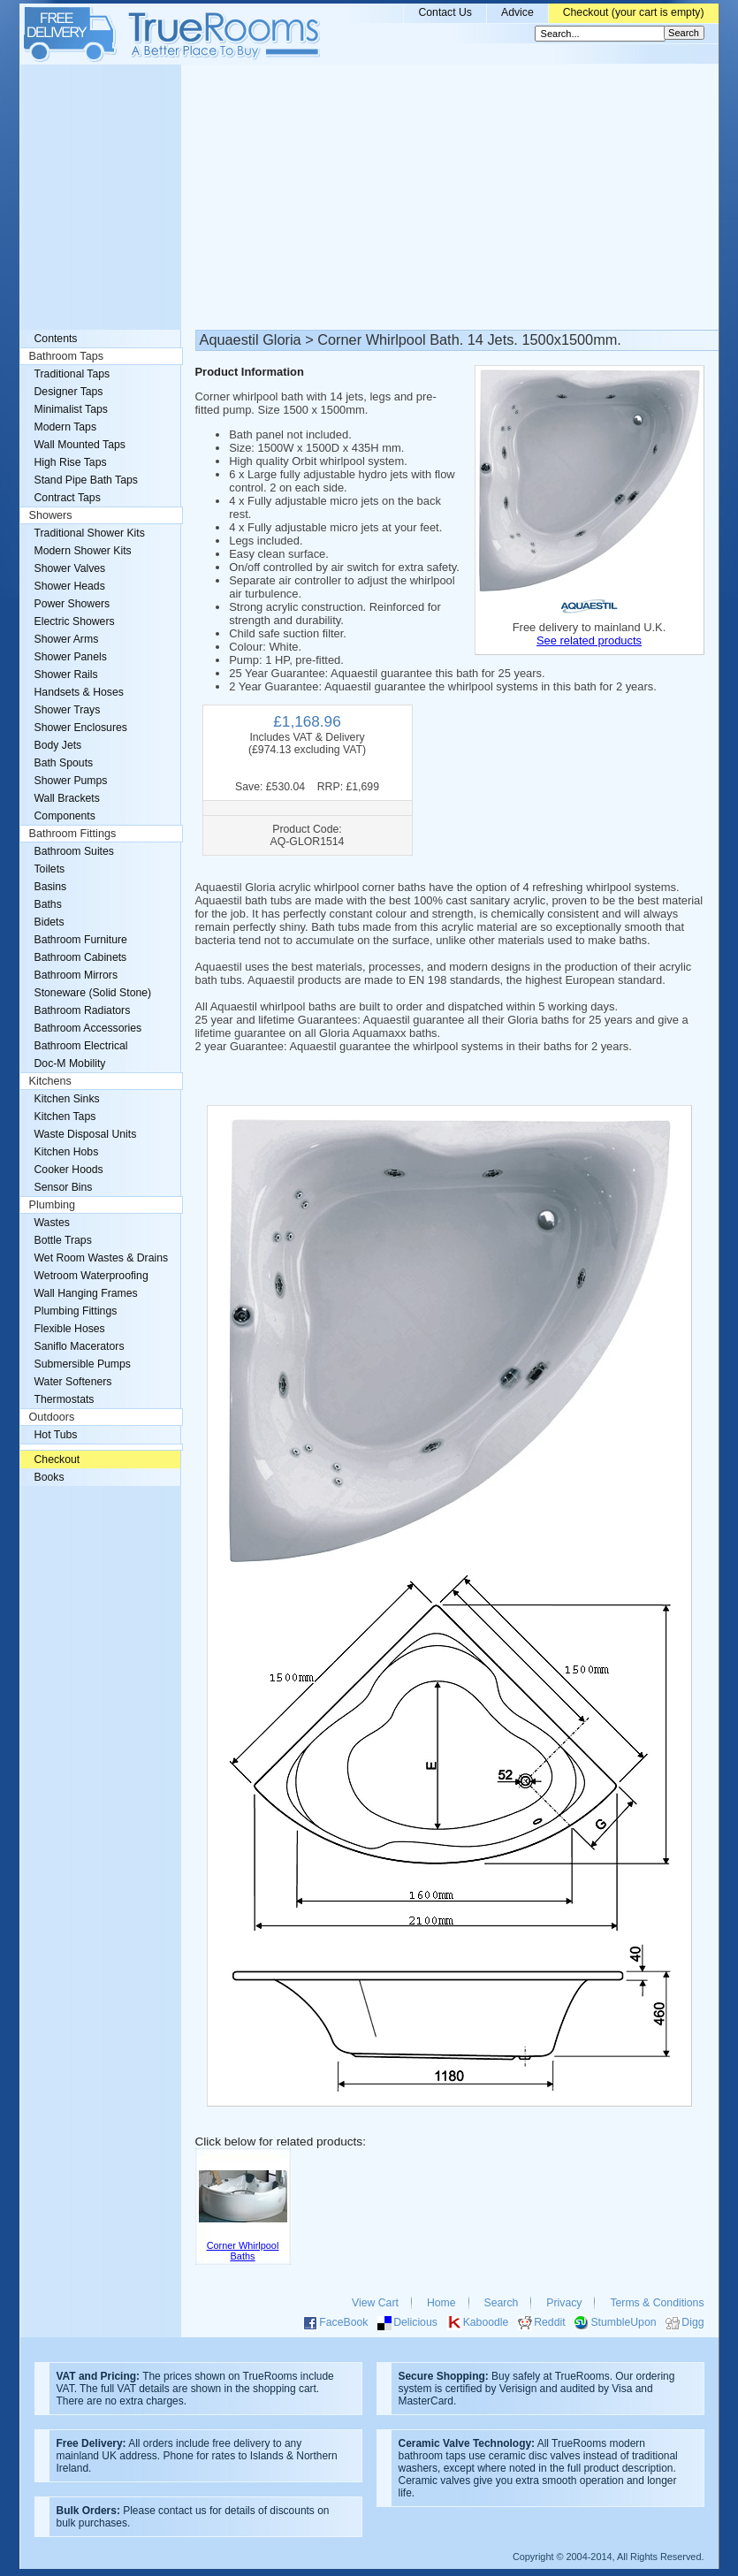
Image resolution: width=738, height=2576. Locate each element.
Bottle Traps (63, 1240)
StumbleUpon (623, 2322)
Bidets (49, 922)
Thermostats (64, 1399)
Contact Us (445, 12)
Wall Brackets (67, 798)
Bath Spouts (64, 763)
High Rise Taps (70, 462)
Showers (50, 515)
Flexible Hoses (69, 1328)
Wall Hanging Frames (86, 1293)
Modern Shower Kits (83, 551)
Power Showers (72, 604)
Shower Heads (69, 586)
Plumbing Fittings (76, 1311)
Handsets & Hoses (79, 692)
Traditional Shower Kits (89, 533)
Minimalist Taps (71, 409)
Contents (56, 338)
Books (49, 1477)
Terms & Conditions (657, 2303)
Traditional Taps (72, 374)
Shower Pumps (71, 780)
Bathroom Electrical (81, 1046)
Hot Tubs (56, 1435)
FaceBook (343, 2322)
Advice (517, 12)
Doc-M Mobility (70, 1063)
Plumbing (52, 1205)
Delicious (415, 2322)
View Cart (375, 2303)
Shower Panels (70, 657)
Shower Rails (66, 674)
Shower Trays (67, 710)
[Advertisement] (369, 197)
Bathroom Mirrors (76, 975)
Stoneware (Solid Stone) (93, 993)
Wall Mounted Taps (80, 444)
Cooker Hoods (68, 1169)
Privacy (564, 2303)
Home (441, 2303)
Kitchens (50, 1081)
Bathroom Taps (66, 356)
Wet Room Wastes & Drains (101, 1258)
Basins (50, 886)
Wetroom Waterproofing (91, 1275)
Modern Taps (65, 427)
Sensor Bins (63, 1187)
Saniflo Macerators (79, 1346)
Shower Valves (70, 568)
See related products (589, 640)
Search (501, 2303)
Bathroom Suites (74, 851)
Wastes (52, 1222)
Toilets (49, 869)
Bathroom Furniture (80, 940)
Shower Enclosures (80, 727)
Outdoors (52, 1417)
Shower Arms (66, 639)
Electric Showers (74, 621)
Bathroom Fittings (73, 833)
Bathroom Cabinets (80, 957)
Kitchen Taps (65, 1116)
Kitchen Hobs (66, 1152)
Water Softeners (73, 1382)
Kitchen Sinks (67, 1099)
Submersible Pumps (82, 1364)
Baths (48, 904)
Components (64, 816)
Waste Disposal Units (85, 1134)
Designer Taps (68, 391)
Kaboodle (486, 2322)
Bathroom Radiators (82, 1010)
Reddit (549, 2322)
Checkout (57, 1459)
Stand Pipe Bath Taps (86, 480)
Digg (692, 2322)
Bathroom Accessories (88, 1028)
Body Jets (58, 745)
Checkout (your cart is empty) (633, 12)
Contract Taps (67, 498)
